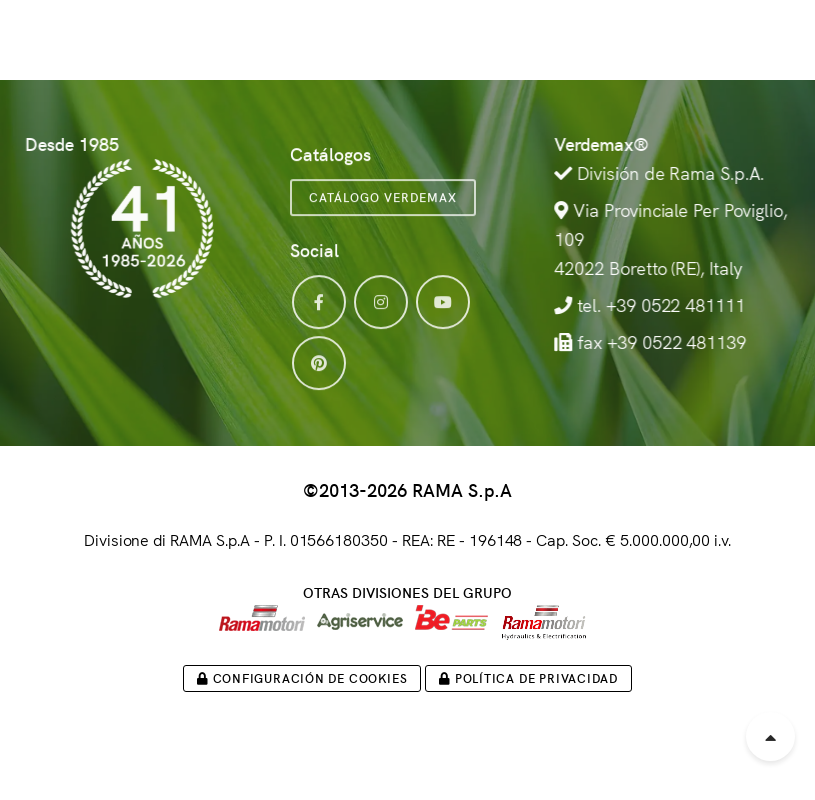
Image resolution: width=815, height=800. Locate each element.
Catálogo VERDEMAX (383, 209)
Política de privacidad (528, 677)
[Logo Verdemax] (124, 35)
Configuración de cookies (302, 677)
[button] (759, 35)
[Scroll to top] (770, 736)
